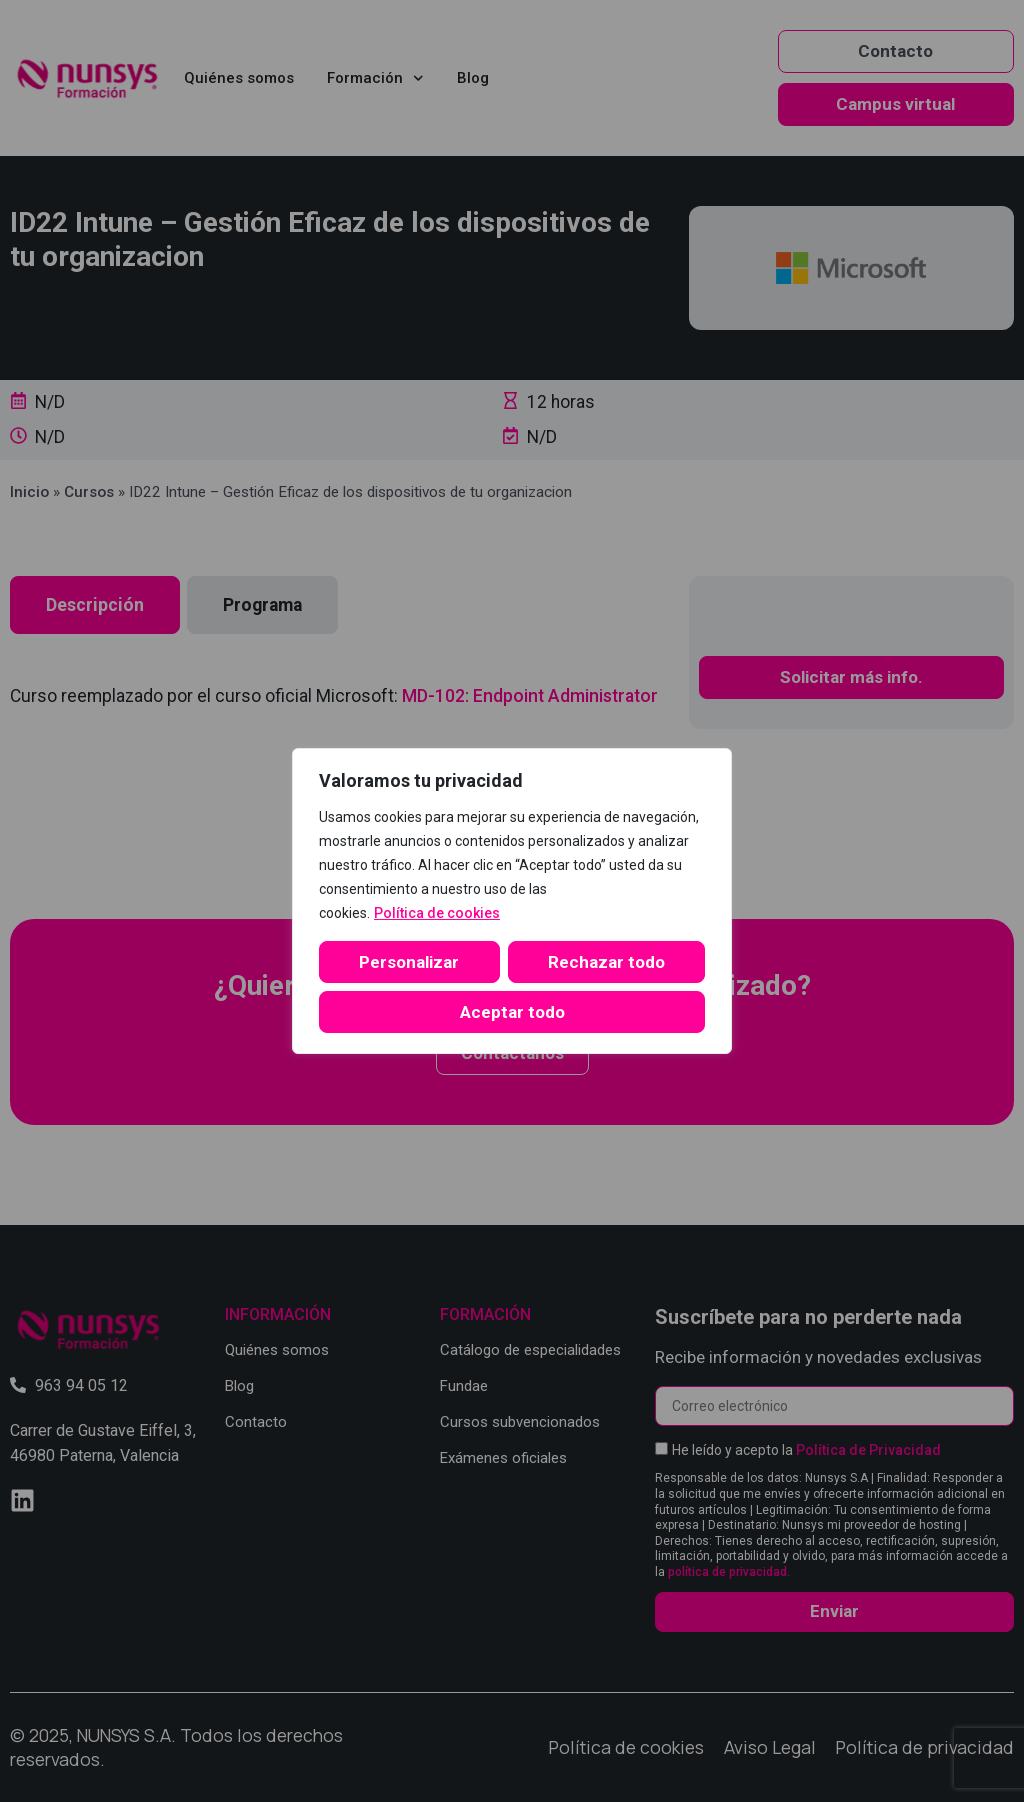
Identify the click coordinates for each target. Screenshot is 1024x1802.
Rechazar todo (606, 962)
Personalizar (409, 962)
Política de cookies (437, 913)
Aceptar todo (512, 1012)
